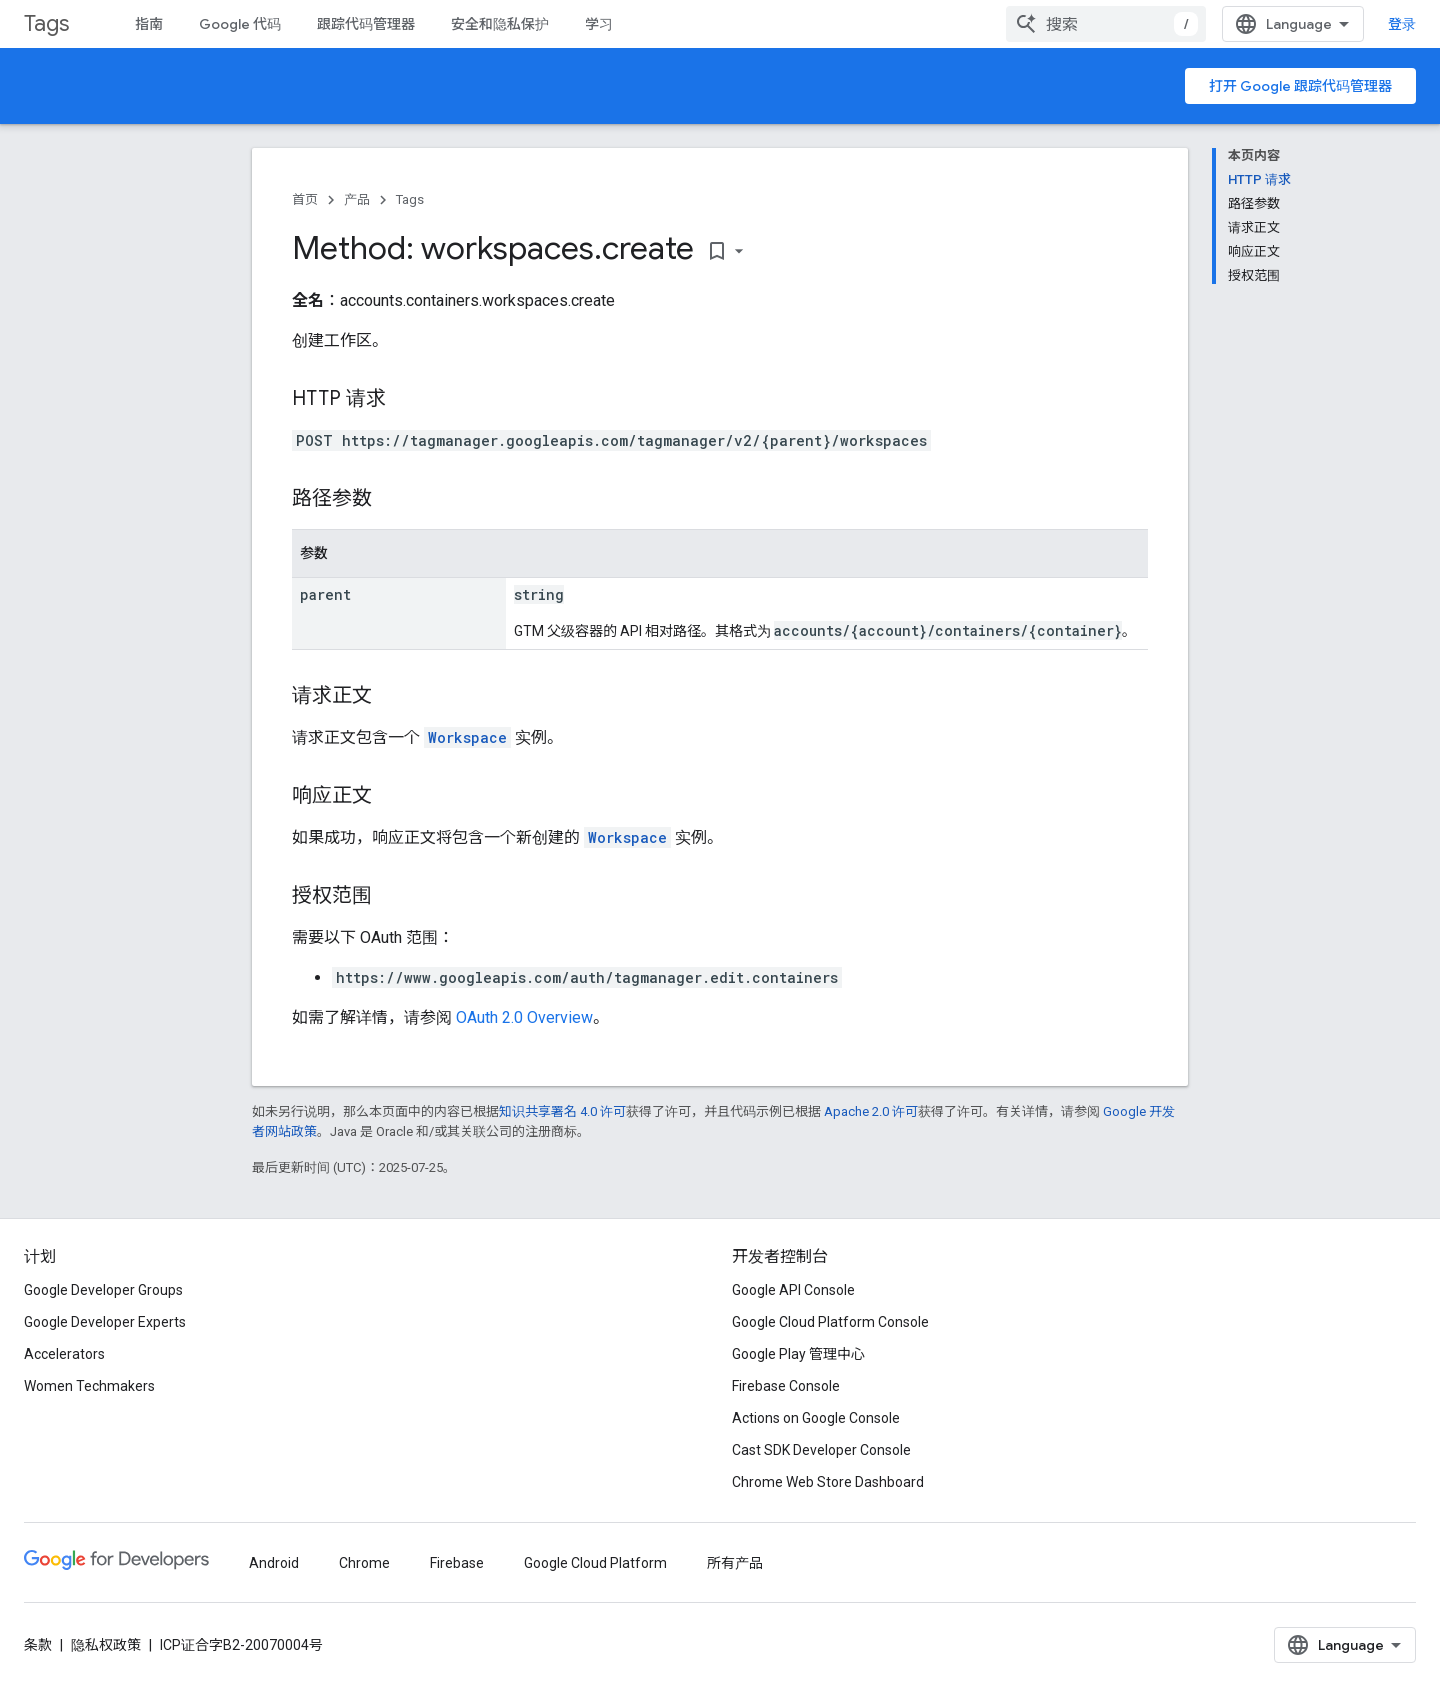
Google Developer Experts (105, 1322)
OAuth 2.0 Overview (524, 1017)
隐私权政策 (106, 1645)
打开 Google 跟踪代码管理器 (1300, 86)
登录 (1402, 24)
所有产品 (735, 1563)
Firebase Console (786, 1386)
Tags (46, 23)
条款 (38, 1645)
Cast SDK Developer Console (821, 1450)
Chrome (364, 1563)
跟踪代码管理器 (366, 24)
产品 (357, 199)
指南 (149, 24)
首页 (305, 199)
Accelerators (64, 1354)
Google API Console (793, 1290)
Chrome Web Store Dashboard (828, 1482)
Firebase (457, 1563)
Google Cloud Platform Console (830, 1322)
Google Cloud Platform (595, 1563)
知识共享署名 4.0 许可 (562, 1111)
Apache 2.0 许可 (871, 1111)
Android (274, 1563)
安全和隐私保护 (500, 24)
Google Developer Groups (103, 1290)
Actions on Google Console (816, 1418)
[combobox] (1106, 24)
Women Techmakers (89, 1386)
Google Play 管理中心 (798, 1354)
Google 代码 (240, 24)
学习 (599, 24)
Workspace (467, 737)
